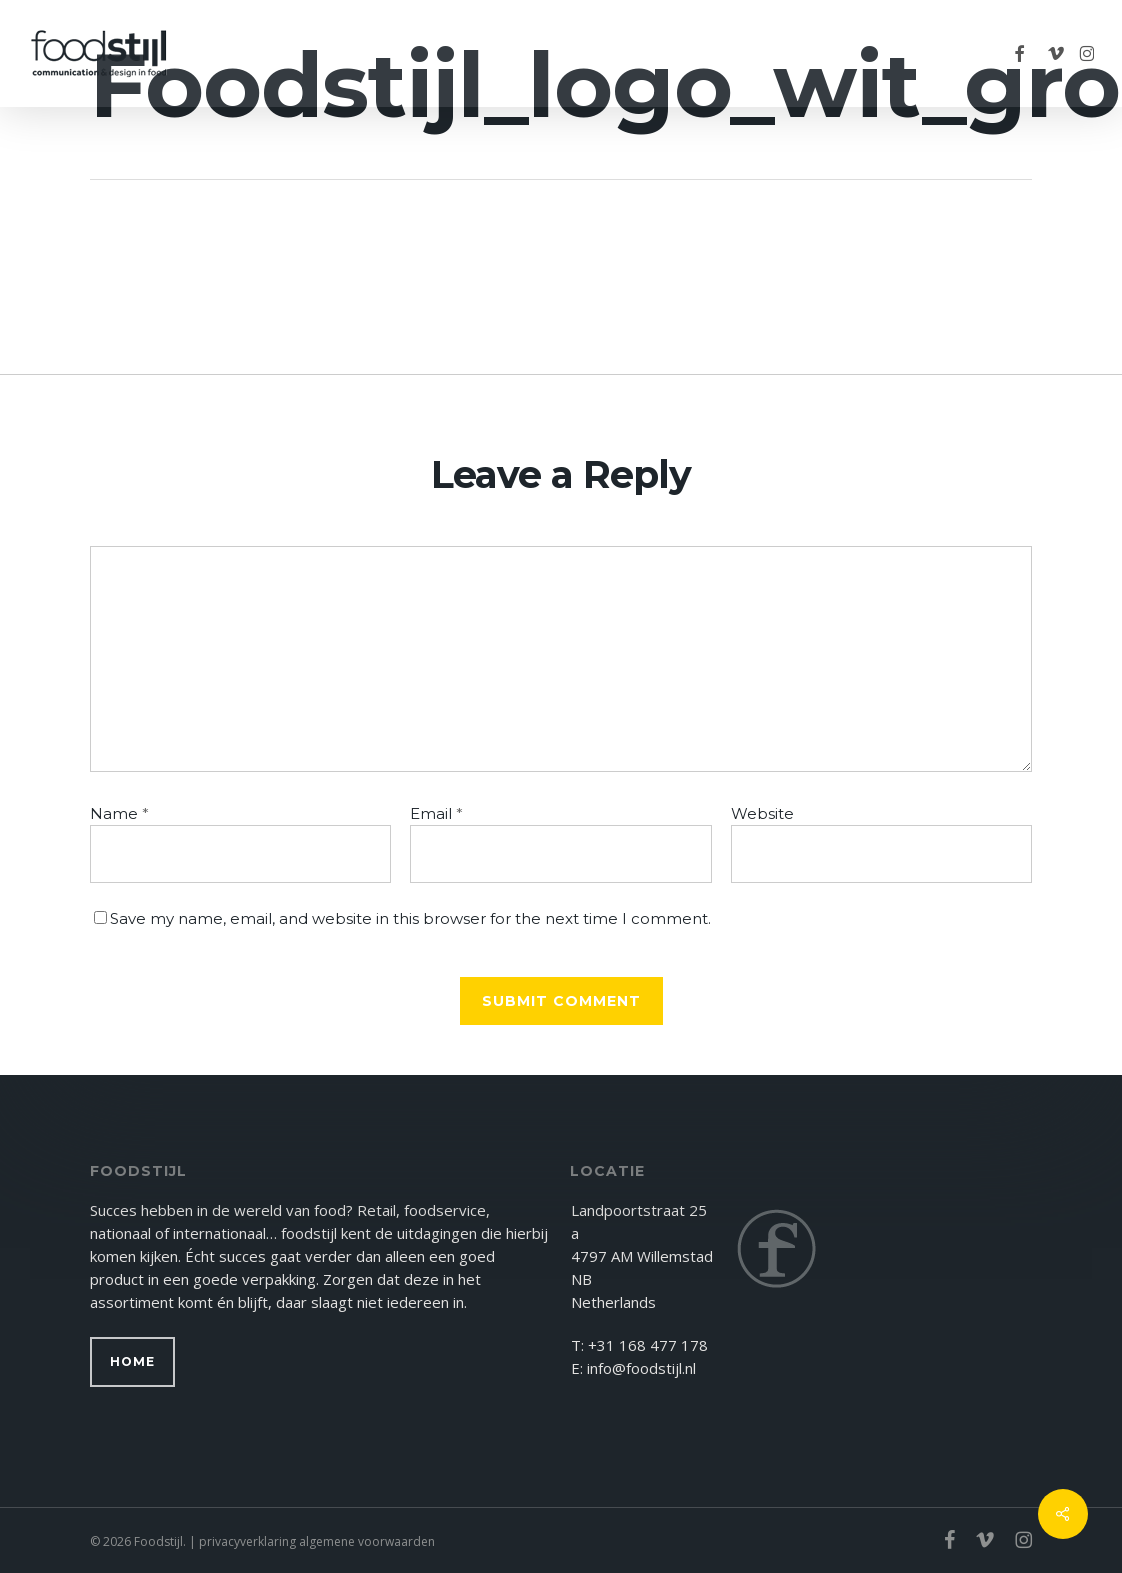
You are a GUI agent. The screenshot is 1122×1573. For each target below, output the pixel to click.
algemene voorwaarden (367, 1541)
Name (119, 813)
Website (762, 813)
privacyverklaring (247, 1541)
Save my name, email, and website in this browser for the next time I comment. (410, 918)
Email (436, 813)
